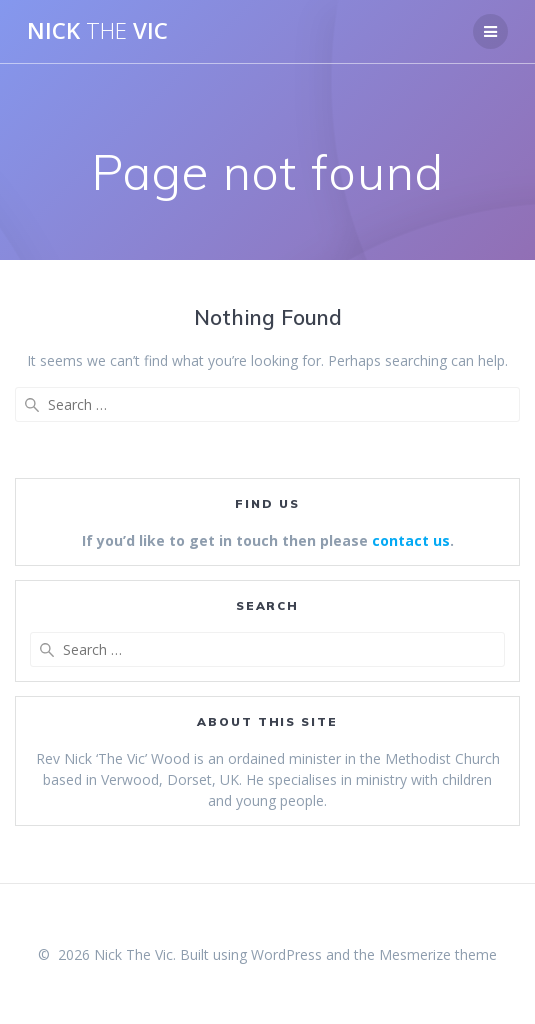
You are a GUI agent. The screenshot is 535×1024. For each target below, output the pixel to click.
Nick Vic (97, 31)
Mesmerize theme (438, 954)
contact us (411, 540)
